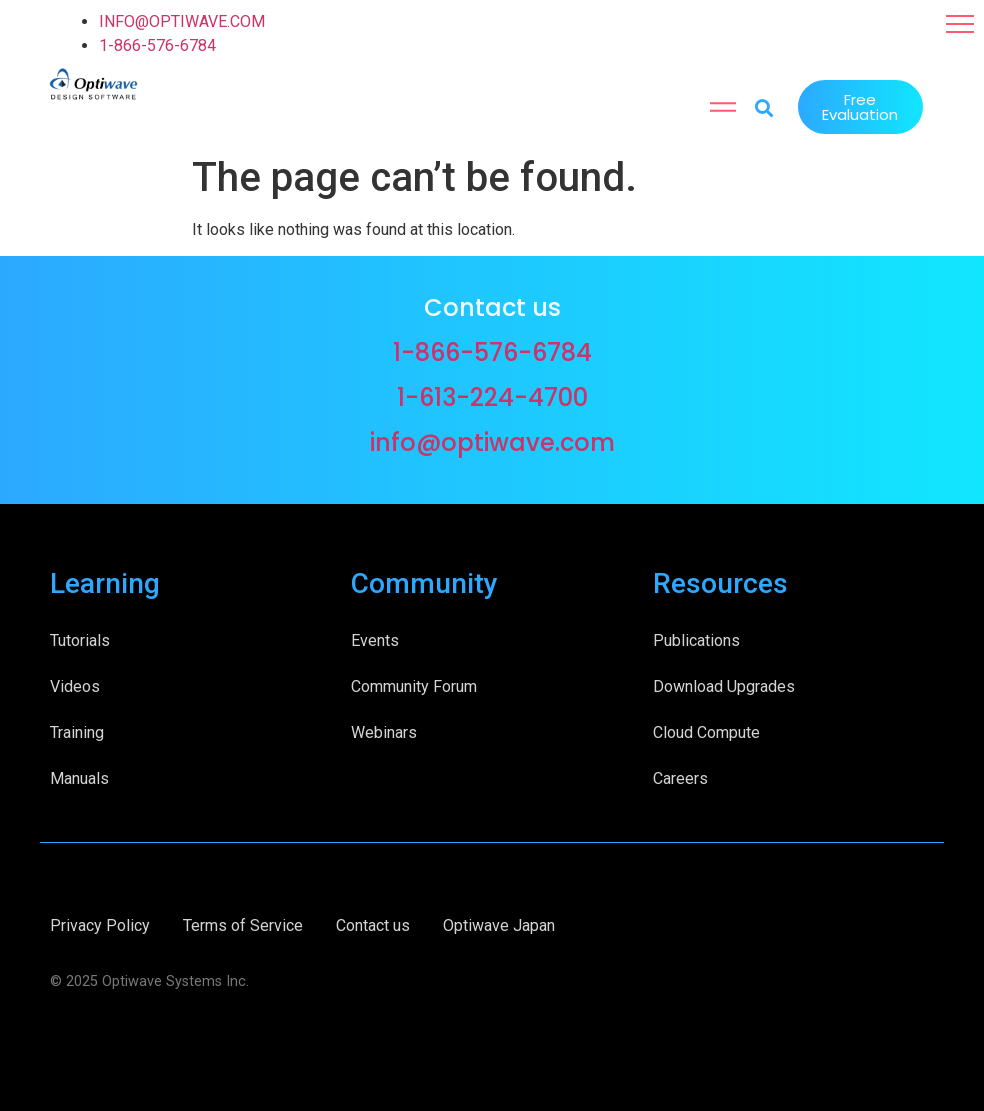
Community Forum (414, 686)
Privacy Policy (100, 925)
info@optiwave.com (492, 442)
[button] (960, 24)
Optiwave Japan (499, 925)
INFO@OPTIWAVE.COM (182, 21)
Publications (696, 640)
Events (375, 640)
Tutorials (80, 640)
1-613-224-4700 (492, 397)
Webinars (384, 732)
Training (77, 732)
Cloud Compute (706, 732)
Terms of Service (243, 925)
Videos (75, 686)
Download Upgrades (724, 686)
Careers (680, 778)
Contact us (373, 925)
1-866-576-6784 (157, 45)
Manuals (79, 778)
